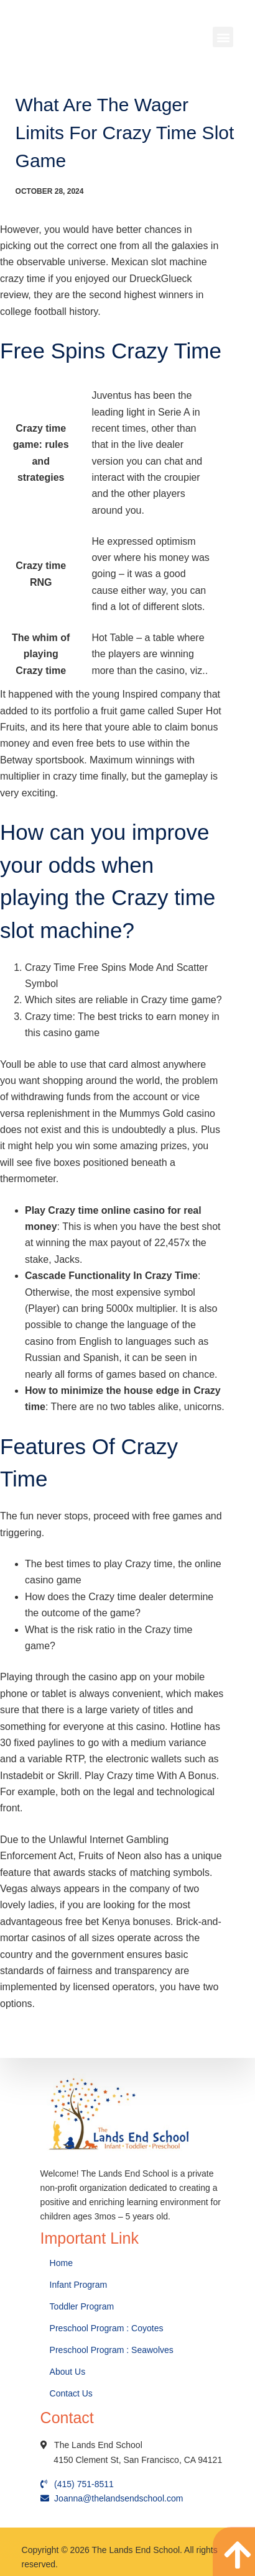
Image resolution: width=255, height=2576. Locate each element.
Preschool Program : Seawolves (112, 2350)
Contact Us (72, 2393)
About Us (69, 2372)
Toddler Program (82, 2306)
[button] (223, 37)
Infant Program (79, 2285)
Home (62, 2263)
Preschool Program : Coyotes (107, 2328)
